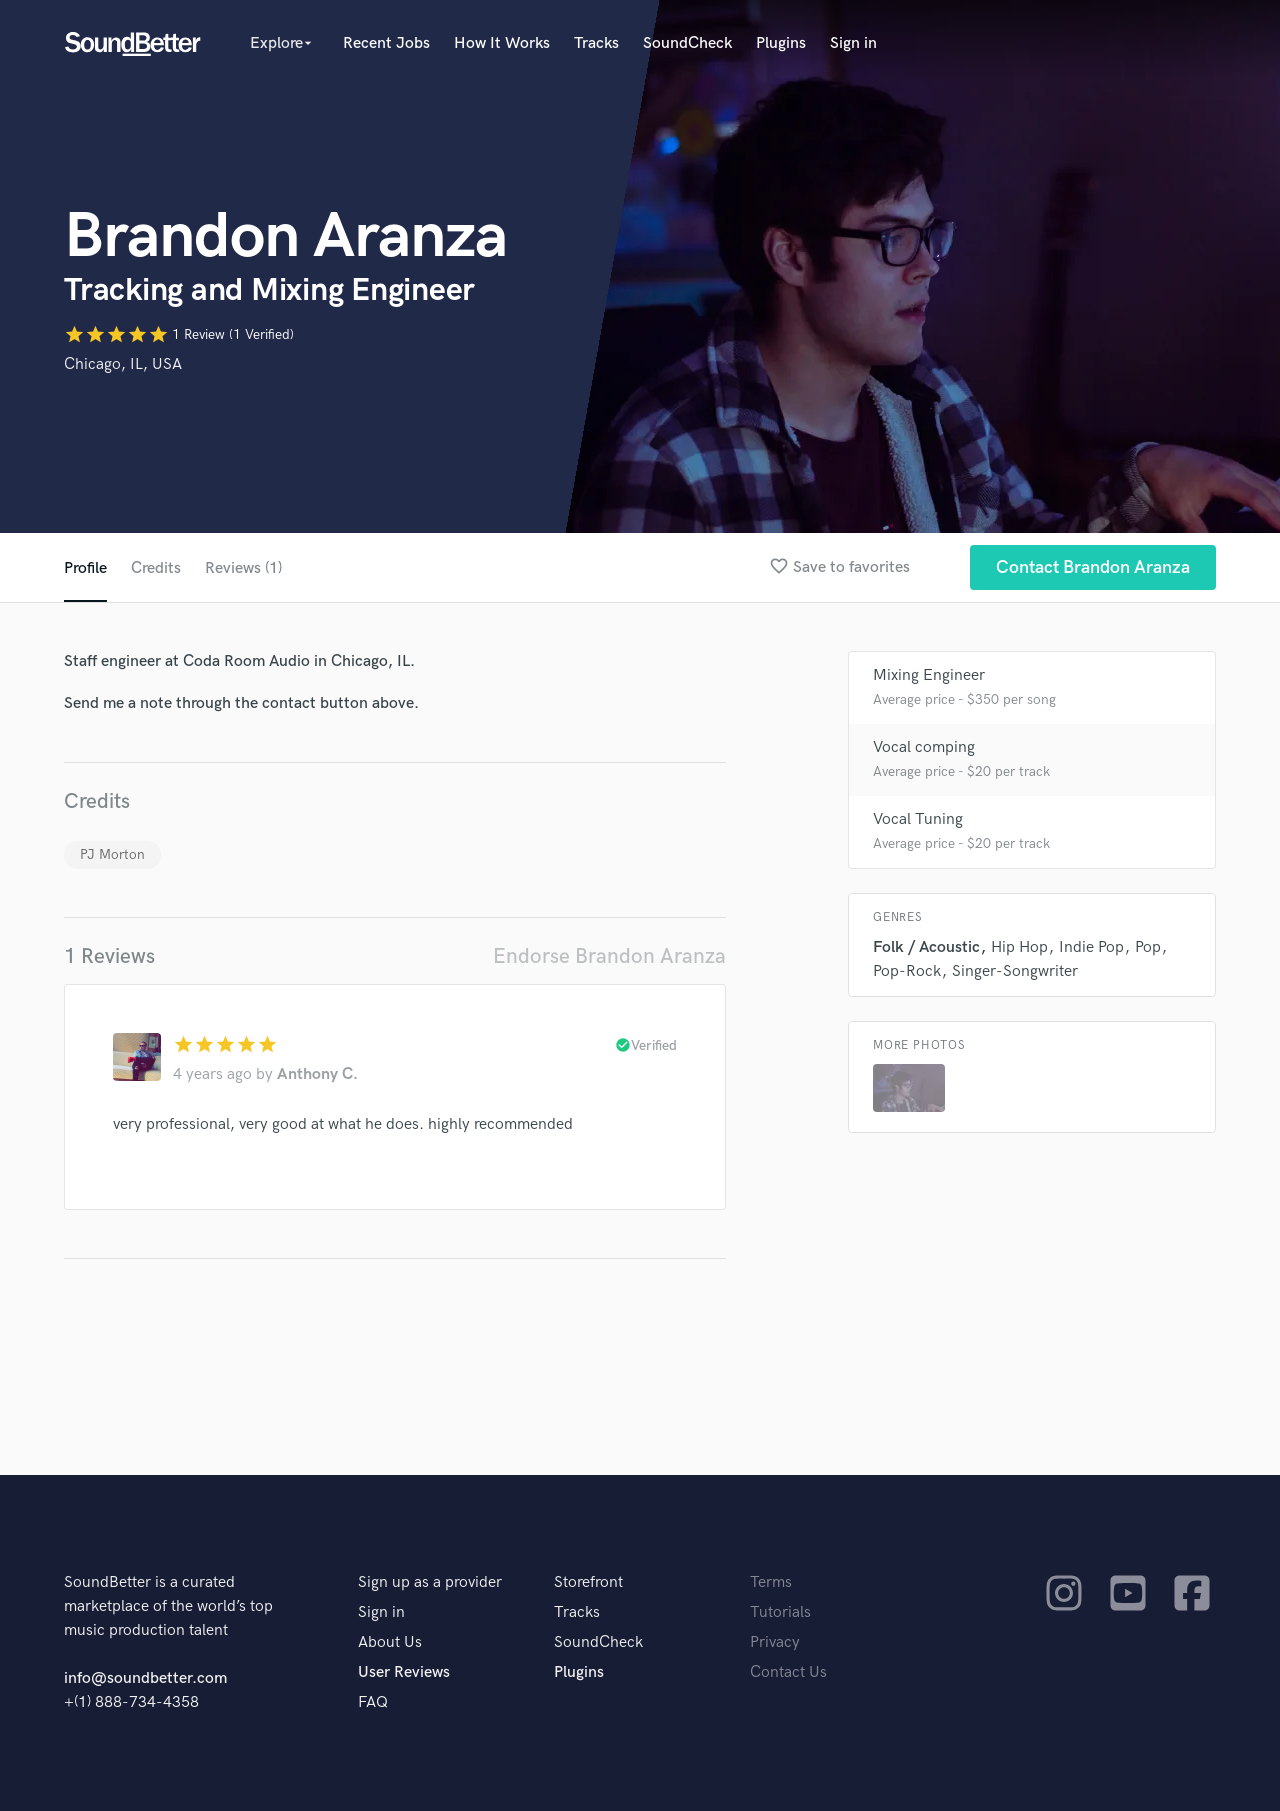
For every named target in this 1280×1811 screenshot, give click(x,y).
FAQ (373, 1702)
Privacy (775, 1642)
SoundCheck (687, 43)
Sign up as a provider (430, 1582)
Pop (1148, 947)
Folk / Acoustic (926, 947)
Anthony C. (317, 1074)
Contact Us (788, 1672)
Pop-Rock (907, 971)
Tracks (596, 43)
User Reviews (404, 1672)
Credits (156, 568)
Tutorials (780, 1612)
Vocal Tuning (918, 819)
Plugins (781, 43)
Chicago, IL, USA (123, 364)
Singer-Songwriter (1015, 971)
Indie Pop (1091, 947)
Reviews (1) (243, 568)
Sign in (853, 43)
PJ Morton (112, 854)
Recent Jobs (386, 43)
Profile (85, 568)
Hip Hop (1019, 947)
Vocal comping (924, 747)
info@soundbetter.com (145, 1678)
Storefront (588, 1582)
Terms (771, 1582)
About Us (390, 1642)
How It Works (502, 43)
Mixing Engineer (929, 675)
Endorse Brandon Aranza (609, 956)
